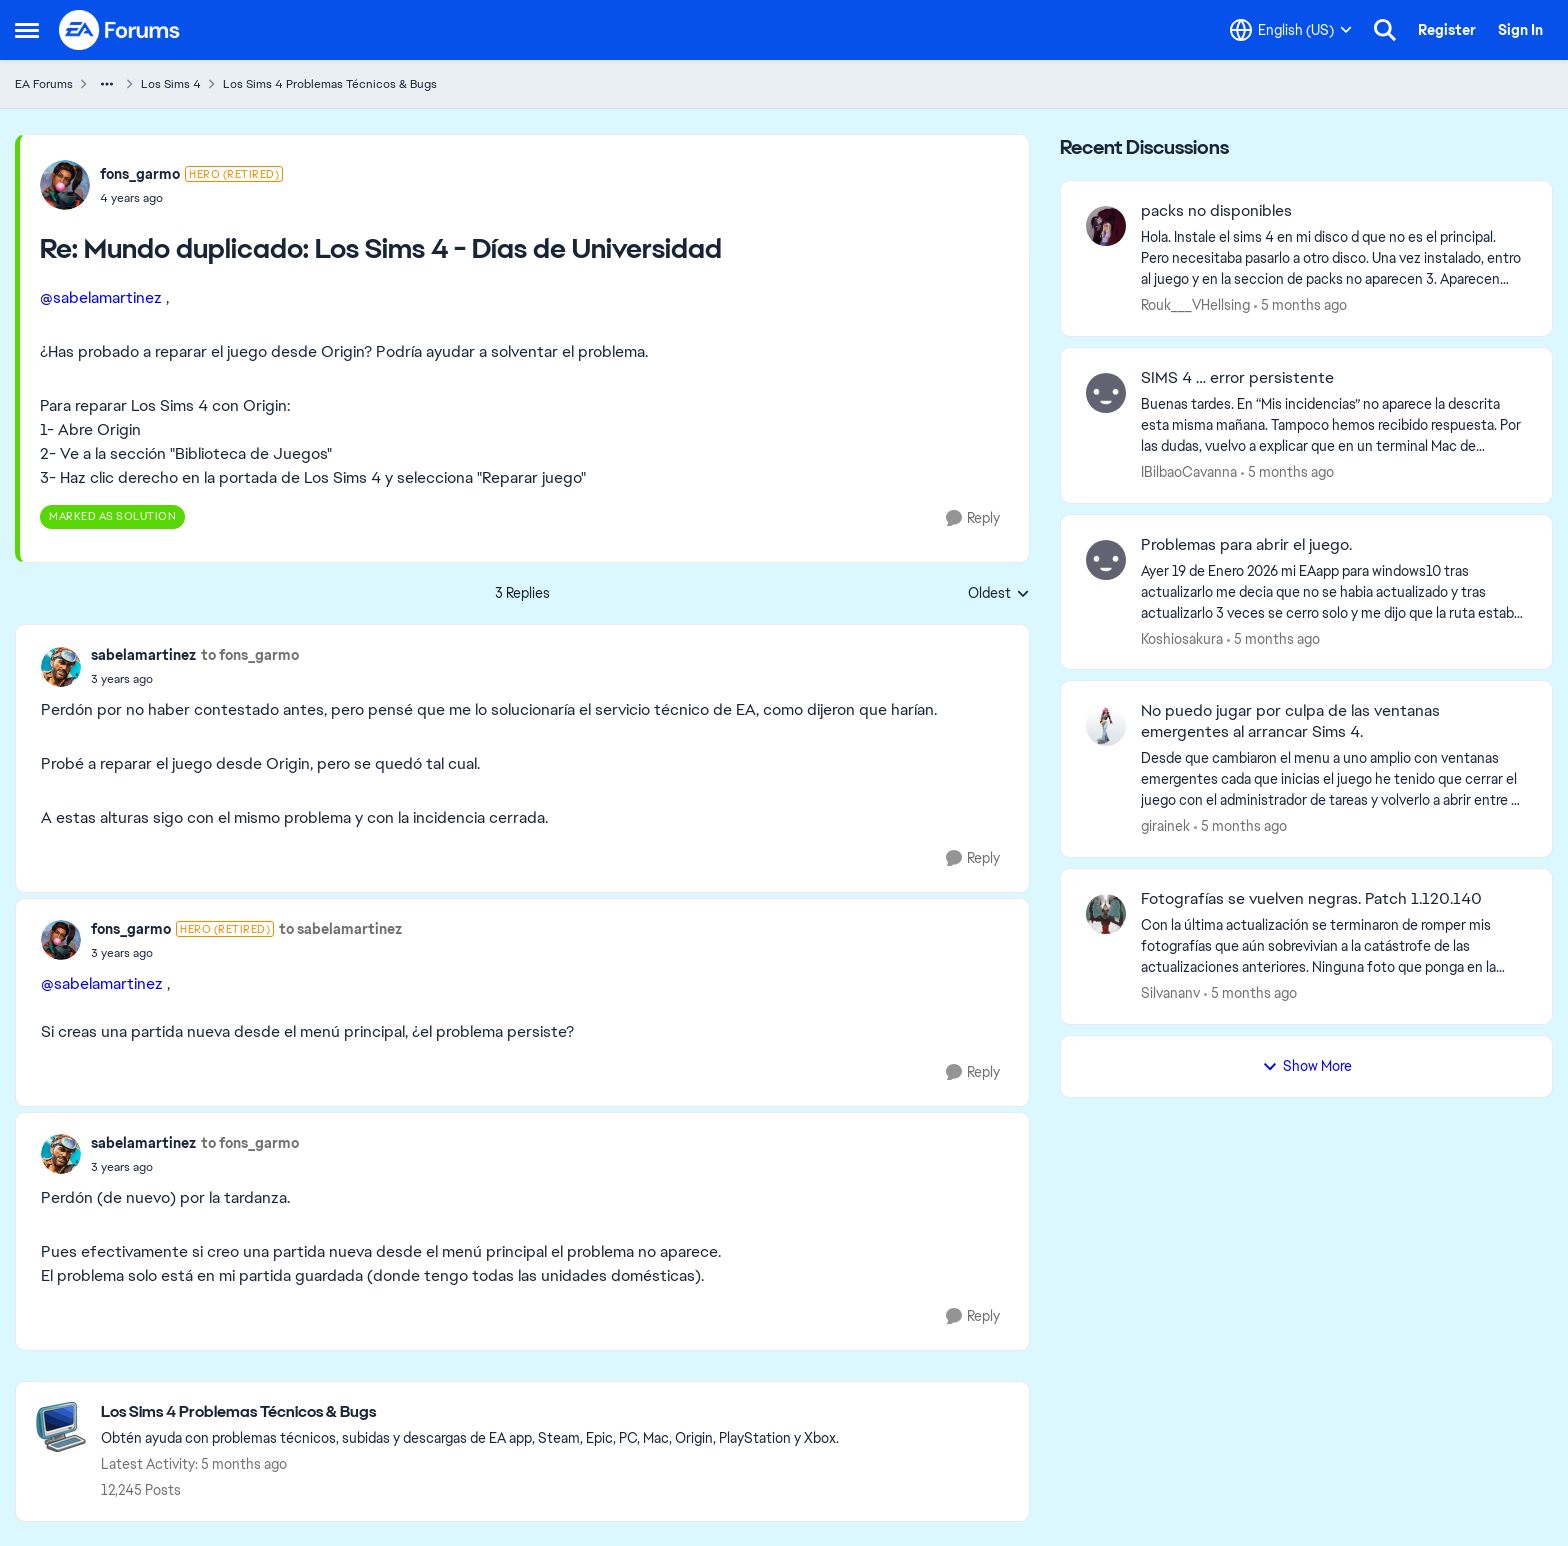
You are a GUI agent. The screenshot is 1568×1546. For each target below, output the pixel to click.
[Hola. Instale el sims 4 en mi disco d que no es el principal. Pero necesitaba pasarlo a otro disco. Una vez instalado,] (1334, 258)
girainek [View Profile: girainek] (1165, 826)
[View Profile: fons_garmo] (65, 185)
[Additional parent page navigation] (107, 84)
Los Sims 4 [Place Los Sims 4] (171, 84)
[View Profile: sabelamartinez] (61, 667)
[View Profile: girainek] (1106, 726)
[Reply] (973, 518)
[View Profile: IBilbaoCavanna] (1106, 393)
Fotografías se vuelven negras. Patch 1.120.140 (1311, 899)
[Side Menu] (27, 30)
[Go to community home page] (120, 30)
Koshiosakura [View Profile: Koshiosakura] (1182, 638)
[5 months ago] (1300, 305)
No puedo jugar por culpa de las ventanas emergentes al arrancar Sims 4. (1290, 721)
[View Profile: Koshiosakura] (1106, 560)
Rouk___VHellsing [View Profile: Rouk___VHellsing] (1195, 305)
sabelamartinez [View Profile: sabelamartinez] (143, 655)
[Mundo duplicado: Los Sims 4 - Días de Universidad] (191, 198)
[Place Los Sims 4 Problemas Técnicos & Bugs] (470, 1412)
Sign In (1520, 30)
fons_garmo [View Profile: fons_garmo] (140, 174)
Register (1447, 30)
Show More (1307, 1066)
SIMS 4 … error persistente (1237, 378)
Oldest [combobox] (999, 594)
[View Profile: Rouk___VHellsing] (1106, 226)
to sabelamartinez (340, 929)
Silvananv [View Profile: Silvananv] (1170, 993)
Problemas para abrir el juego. (1246, 545)
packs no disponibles (1216, 211)
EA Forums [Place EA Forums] (44, 84)
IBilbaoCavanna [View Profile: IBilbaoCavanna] (1189, 472)
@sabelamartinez (101, 297)
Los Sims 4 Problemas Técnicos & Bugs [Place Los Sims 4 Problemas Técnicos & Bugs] (330, 84)
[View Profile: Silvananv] (1106, 914)
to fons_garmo (250, 655)
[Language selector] (1291, 30)
